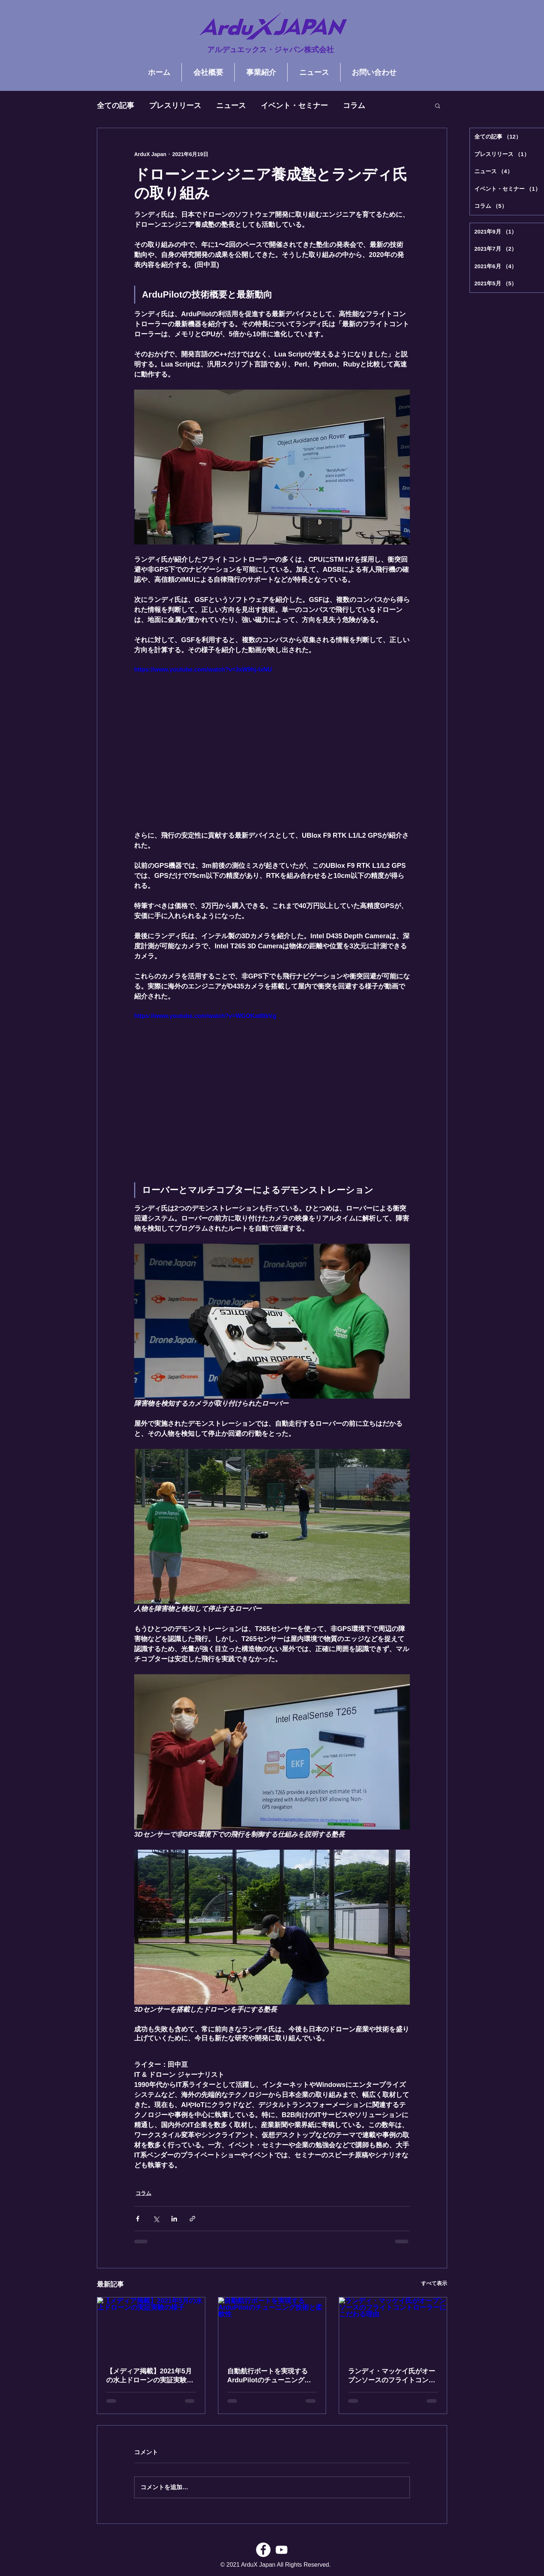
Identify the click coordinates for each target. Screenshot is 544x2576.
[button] (437, 105)
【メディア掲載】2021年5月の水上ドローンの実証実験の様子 (149, 2376)
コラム (354, 105)
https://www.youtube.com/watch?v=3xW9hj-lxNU (203, 669)
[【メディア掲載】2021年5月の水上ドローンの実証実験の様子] (151, 2327)
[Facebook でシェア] (137, 2218)
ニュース (231, 105)
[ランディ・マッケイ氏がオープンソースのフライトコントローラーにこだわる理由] (393, 2327)
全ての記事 (115, 105)
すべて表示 (434, 2283)
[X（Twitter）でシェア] (155, 2218)
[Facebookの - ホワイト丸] (263, 2549)
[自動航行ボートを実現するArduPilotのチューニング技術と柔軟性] (272, 2327)
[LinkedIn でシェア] (174, 2218)
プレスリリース (175, 105)
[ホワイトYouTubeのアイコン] (281, 2549)
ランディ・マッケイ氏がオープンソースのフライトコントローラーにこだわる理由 (391, 2376)
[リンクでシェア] (192, 2218)
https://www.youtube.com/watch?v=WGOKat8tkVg (205, 1016)
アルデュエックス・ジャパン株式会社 (270, 49)
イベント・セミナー (294, 105)
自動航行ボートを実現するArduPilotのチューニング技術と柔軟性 (269, 2376)
